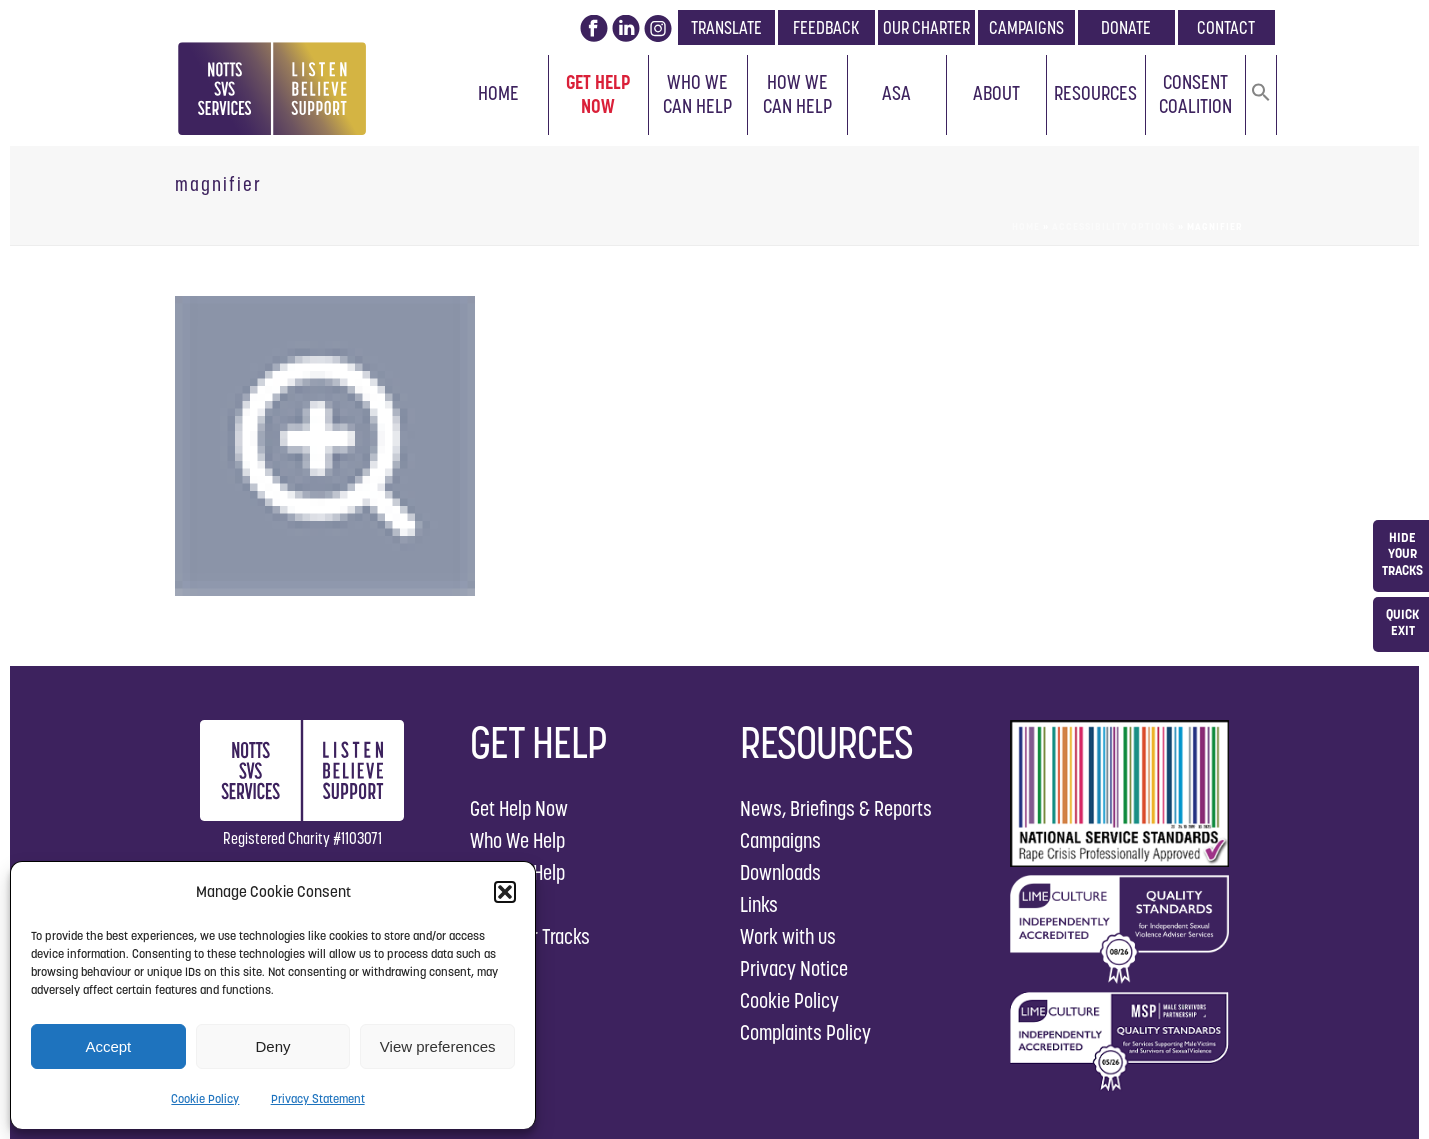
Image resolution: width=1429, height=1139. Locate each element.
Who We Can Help (697, 94)
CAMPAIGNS (1026, 27)
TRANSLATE (726, 27)
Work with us (788, 936)
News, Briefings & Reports (836, 808)
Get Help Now (598, 94)
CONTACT (1226, 27)
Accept (108, 1046)
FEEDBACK (826, 27)
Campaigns (780, 840)
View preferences (438, 1046)
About (996, 93)
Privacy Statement (318, 1098)
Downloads (780, 872)
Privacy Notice (794, 968)
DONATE (1126, 27)
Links (759, 904)
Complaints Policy (805, 1032)
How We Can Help (797, 94)
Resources (1095, 93)
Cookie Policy (205, 1098)
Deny (272, 1046)
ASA (896, 93)
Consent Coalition (1195, 94)
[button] (505, 892)
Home (498, 93)
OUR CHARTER (926, 27)
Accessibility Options (1113, 226)
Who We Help (517, 840)
